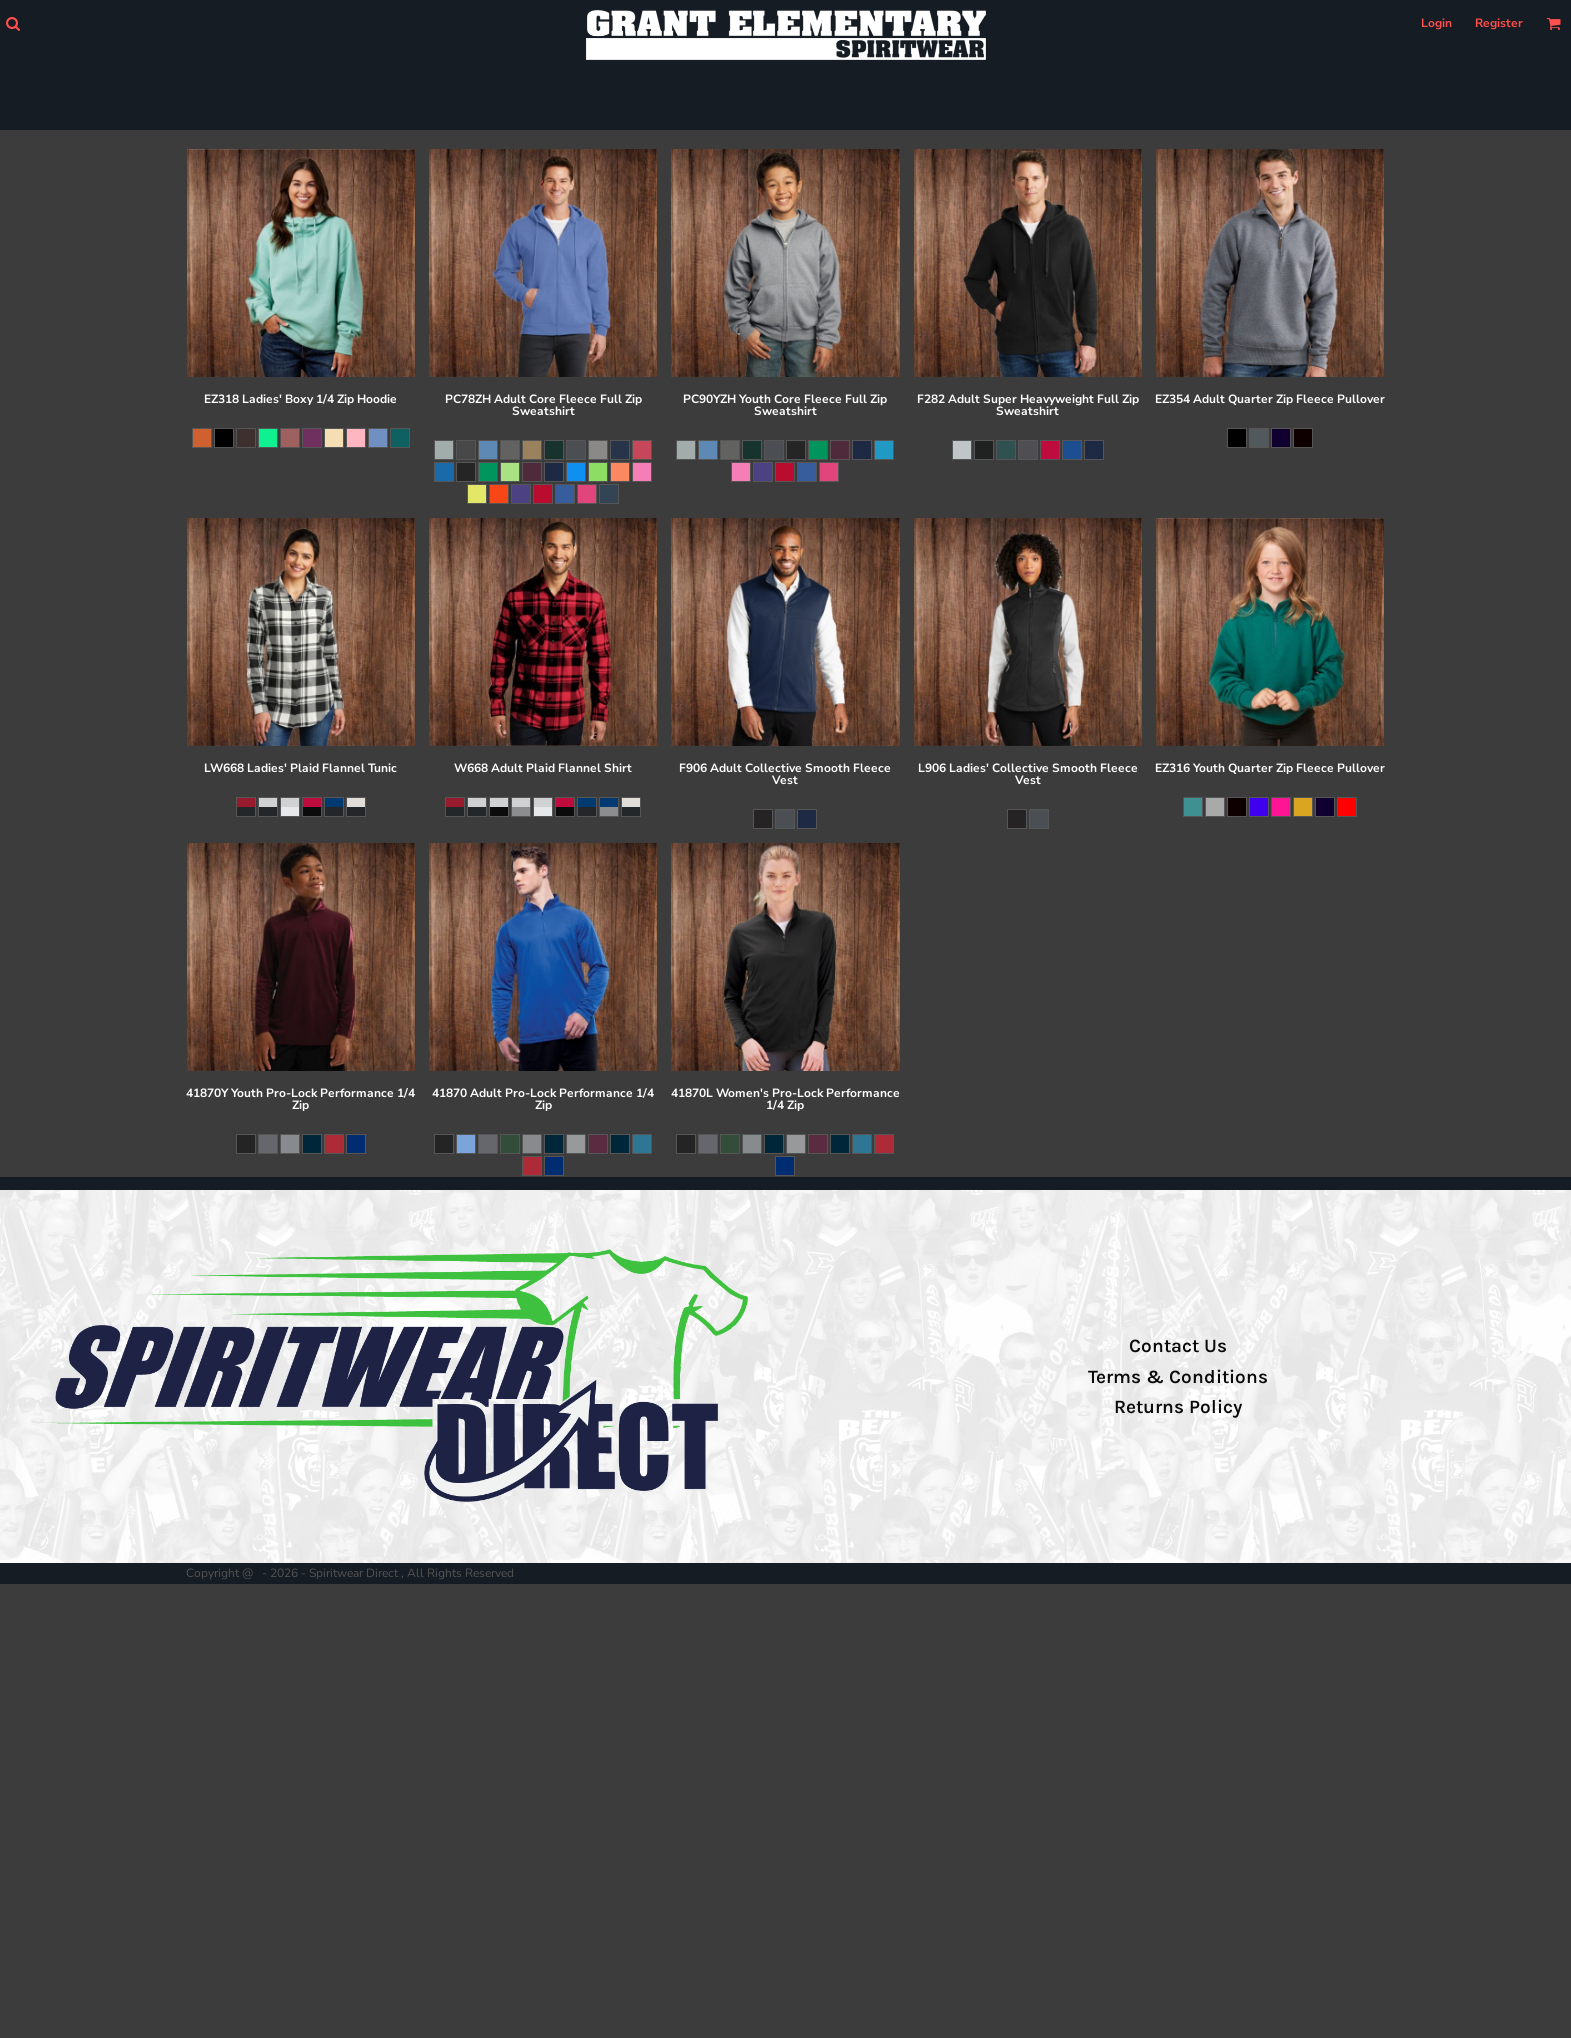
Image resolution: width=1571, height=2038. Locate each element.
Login (1436, 23)
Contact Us (1178, 1346)
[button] (12, 23)
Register (1499, 23)
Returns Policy (1178, 1407)
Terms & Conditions (1178, 1377)
